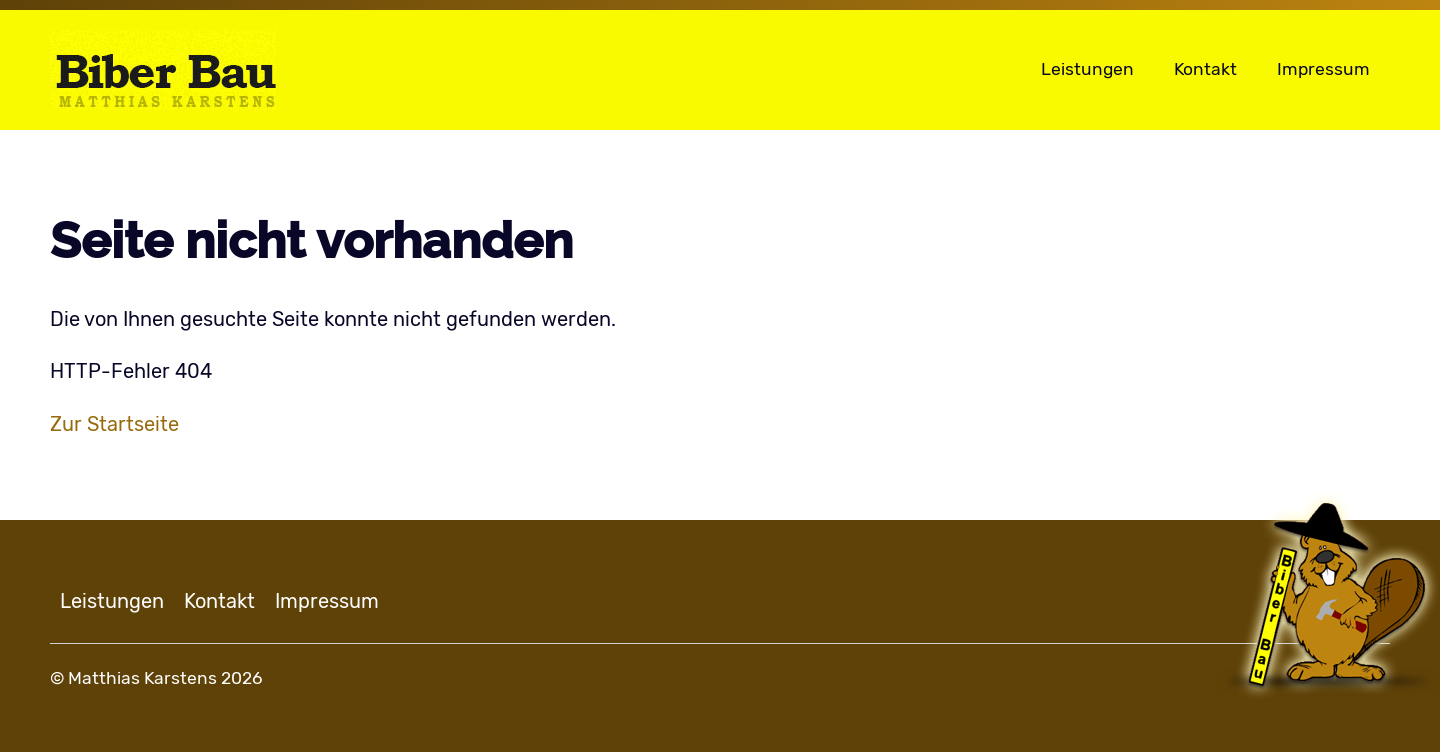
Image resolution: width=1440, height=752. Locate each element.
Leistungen (1087, 69)
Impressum (1323, 69)
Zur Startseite (114, 424)
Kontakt (1205, 69)
